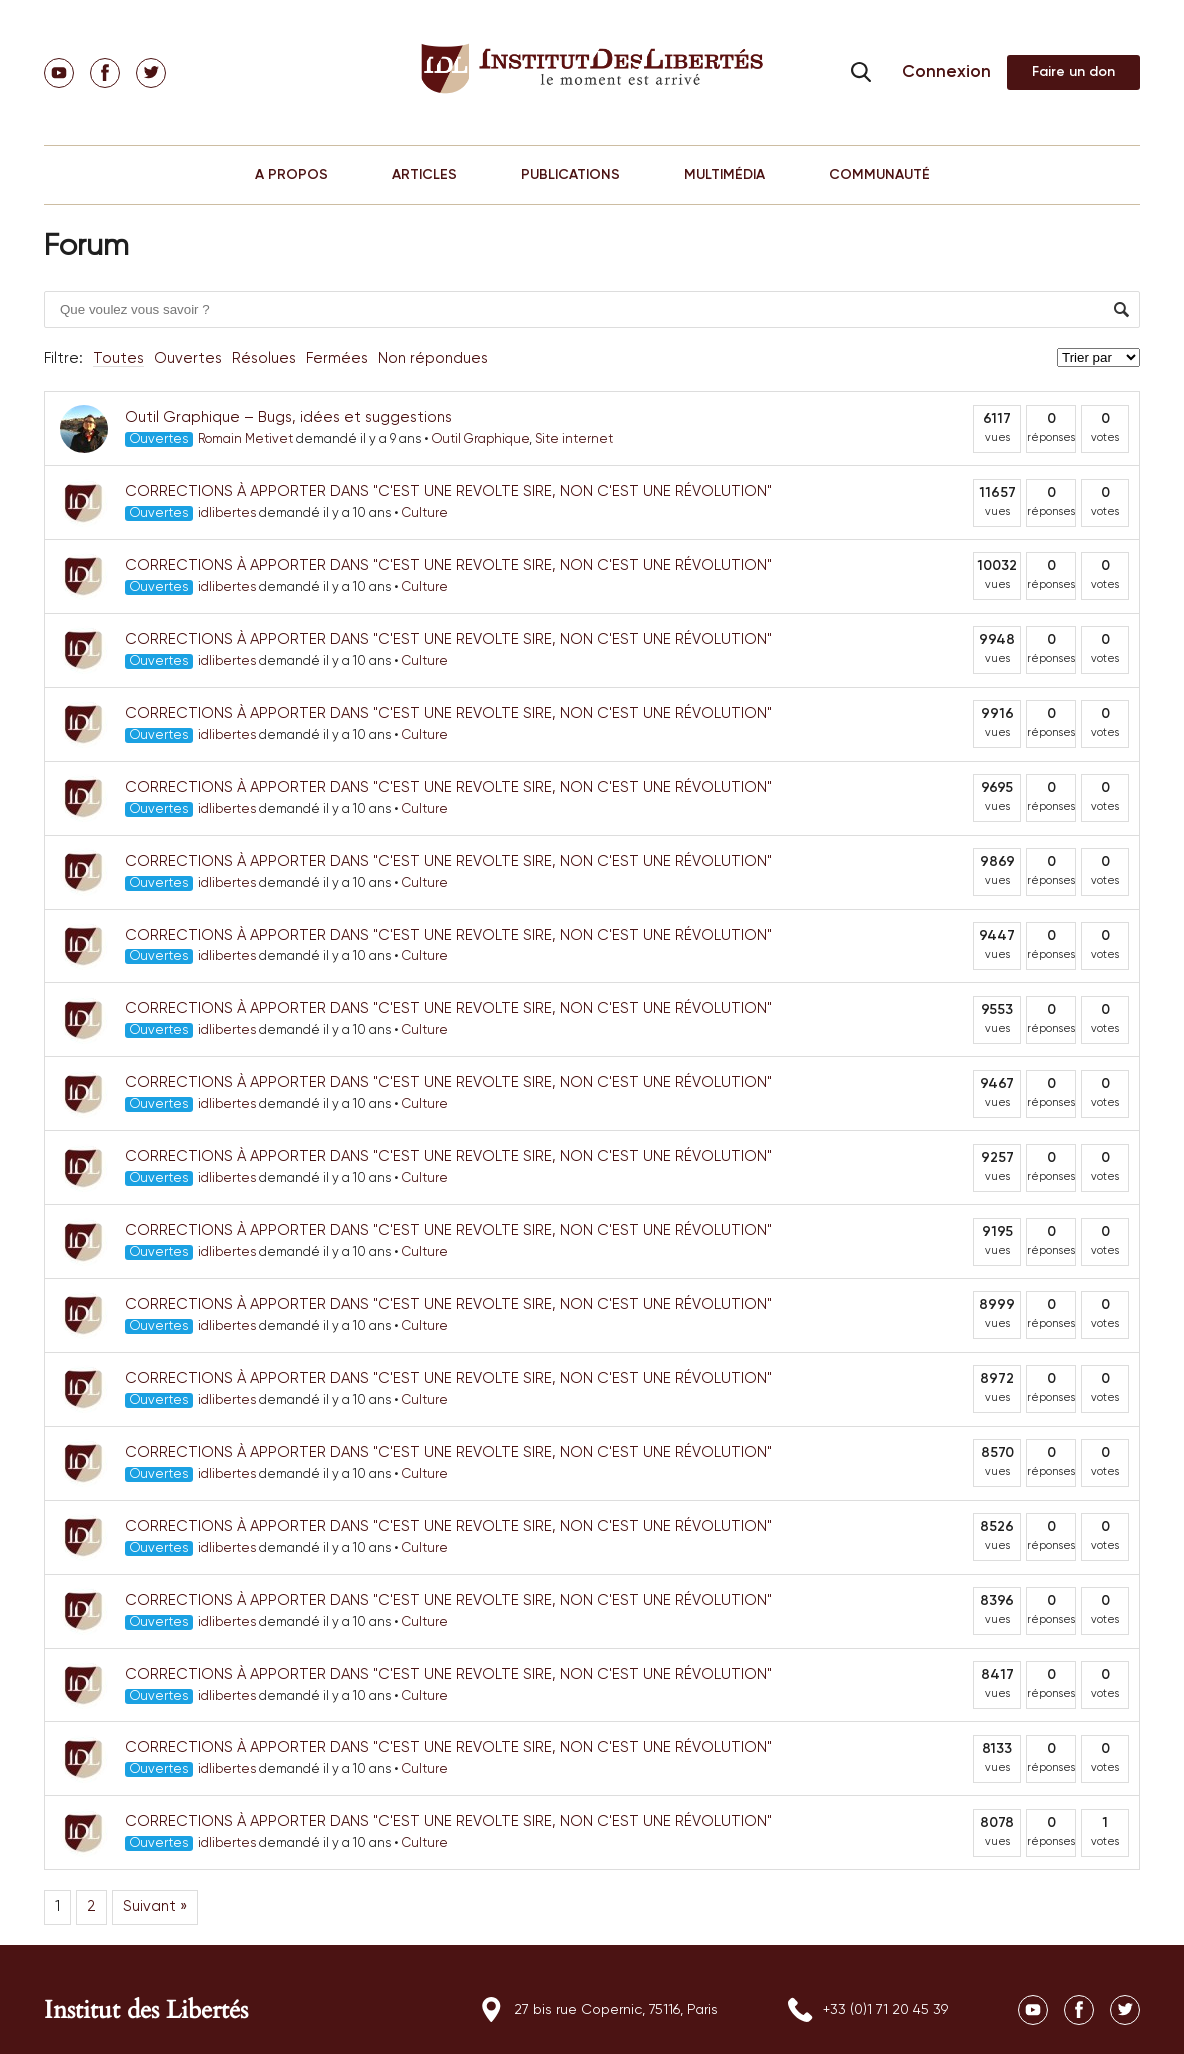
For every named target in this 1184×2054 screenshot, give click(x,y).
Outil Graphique (480, 439)
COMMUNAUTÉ (879, 175)
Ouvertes (188, 358)
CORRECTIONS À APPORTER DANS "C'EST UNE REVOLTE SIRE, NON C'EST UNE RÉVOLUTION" (448, 491)
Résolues (264, 358)
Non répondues (433, 358)
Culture (425, 513)
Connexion (946, 72)
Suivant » (155, 1906)
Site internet (574, 439)
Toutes (118, 358)
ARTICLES (424, 175)
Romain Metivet (245, 439)
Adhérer (1073, 72)
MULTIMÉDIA (724, 175)
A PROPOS (291, 175)
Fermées (337, 358)
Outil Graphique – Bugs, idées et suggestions (288, 417)
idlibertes (227, 513)
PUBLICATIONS (570, 175)
